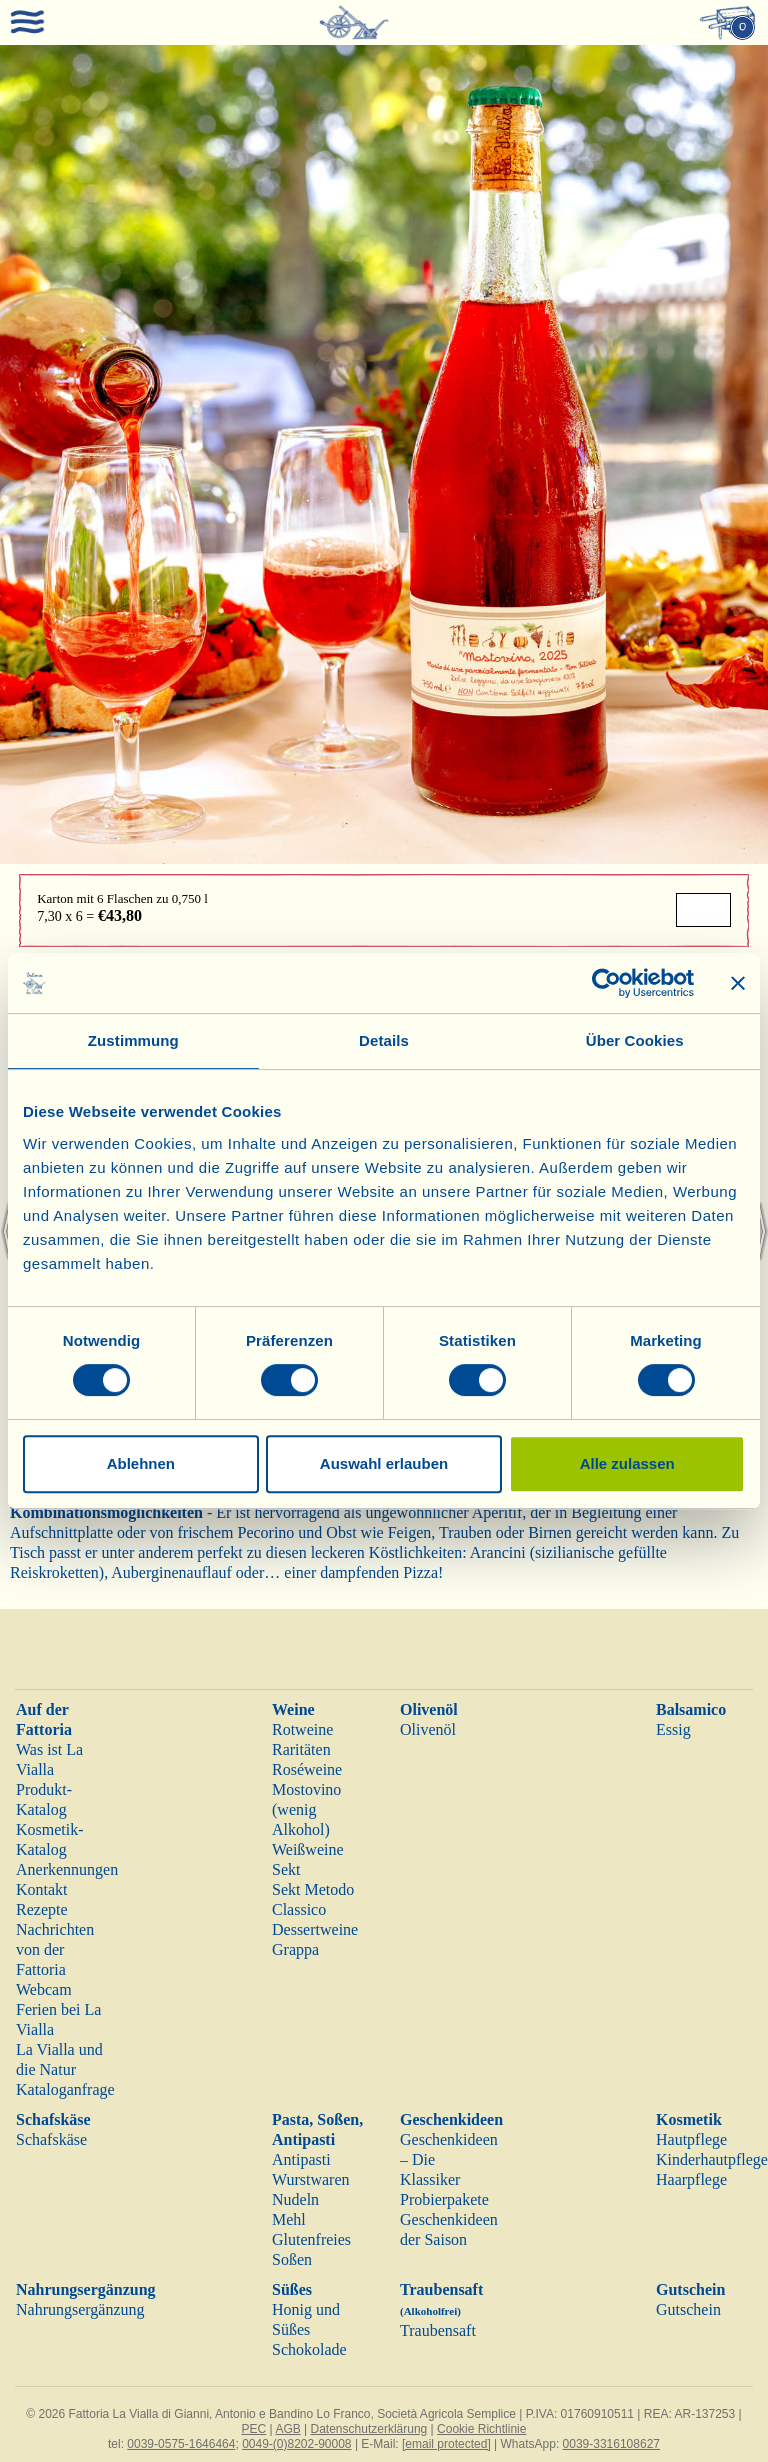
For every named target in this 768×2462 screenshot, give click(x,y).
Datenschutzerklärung (369, 2429)
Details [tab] (384, 1040)
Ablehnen (141, 1463)
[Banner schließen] (738, 983)
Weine (293, 1709)
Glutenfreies (311, 2239)
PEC (254, 2429)
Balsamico (691, 1709)
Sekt (286, 1869)
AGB (287, 2429)
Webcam (44, 1989)
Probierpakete (444, 2199)
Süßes (292, 2289)
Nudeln (295, 2199)
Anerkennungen (67, 1869)
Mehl (289, 2219)
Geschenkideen (451, 2119)
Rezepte (42, 1909)
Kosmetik (689, 2119)
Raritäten (301, 1749)
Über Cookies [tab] (635, 1040)
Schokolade (309, 2349)
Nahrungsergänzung (86, 2289)
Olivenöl (429, 1709)
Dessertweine (315, 1929)
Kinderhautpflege (712, 2159)
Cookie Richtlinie (481, 2429)
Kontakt (42, 1889)
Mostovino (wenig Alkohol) (306, 1809)
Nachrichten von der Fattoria (55, 1949)
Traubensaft (438, 2330)
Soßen (292, 2259)
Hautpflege (691, 2139)
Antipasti (301, 2159)
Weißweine (308, 1849)
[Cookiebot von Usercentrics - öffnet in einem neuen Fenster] (606, 983)
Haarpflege (691, 2179)
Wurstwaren (311, 2179)
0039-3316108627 (611, 2444)
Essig (673, 1729)
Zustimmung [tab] (133, 1040)
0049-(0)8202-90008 (296, 2444)
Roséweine (307, 1769)
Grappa (295, 1949)
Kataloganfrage (65, 2089)
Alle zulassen (627, 1463)
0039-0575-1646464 (181, 2444)
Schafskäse (53, 2119)
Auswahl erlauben (384, 1463)
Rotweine (302, 1729)
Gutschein (690, 2289)
